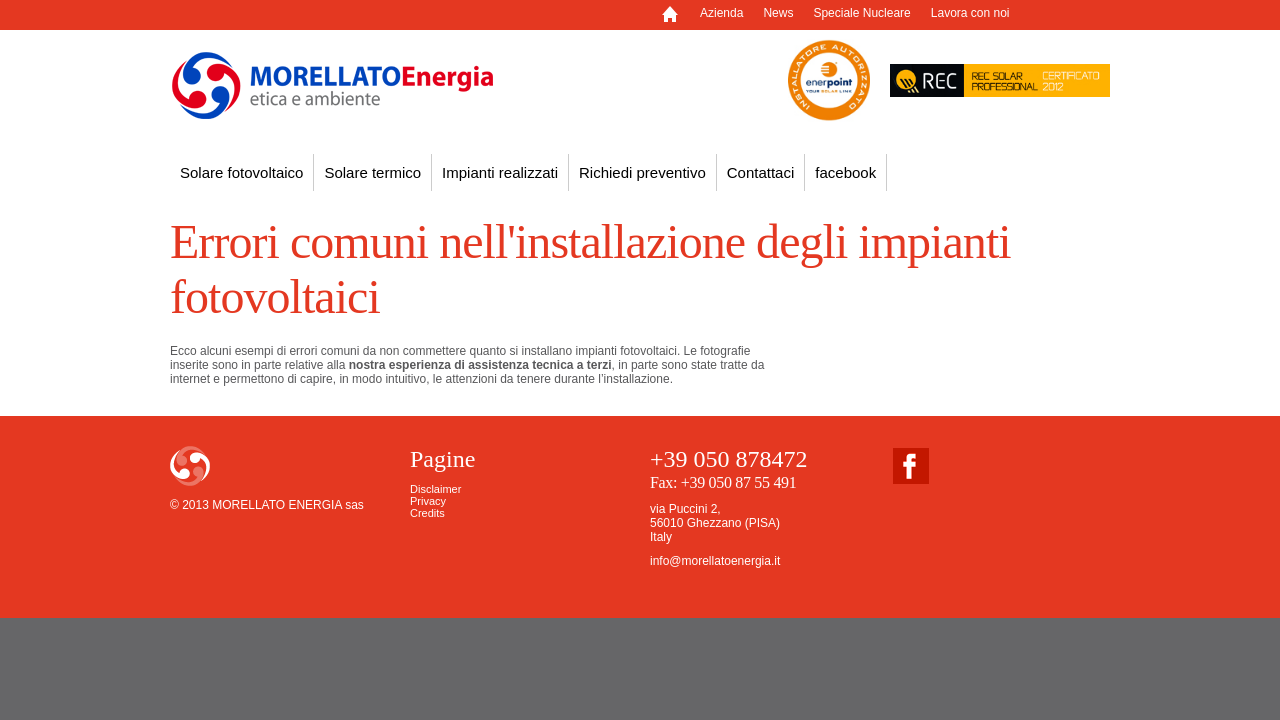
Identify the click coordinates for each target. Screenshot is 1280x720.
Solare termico (372, 172)
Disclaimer (435, 489)
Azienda (721, 13)
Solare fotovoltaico (241, 172)
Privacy (428, 501)
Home (680, 19)
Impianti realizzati (500, 172)
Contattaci (761, 172)
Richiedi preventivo (642, 172)
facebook (845, 172)
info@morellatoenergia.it (715, 561)
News (778, 13)
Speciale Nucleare (861, 13)
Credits (427, 513)
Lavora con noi (970, 13)
